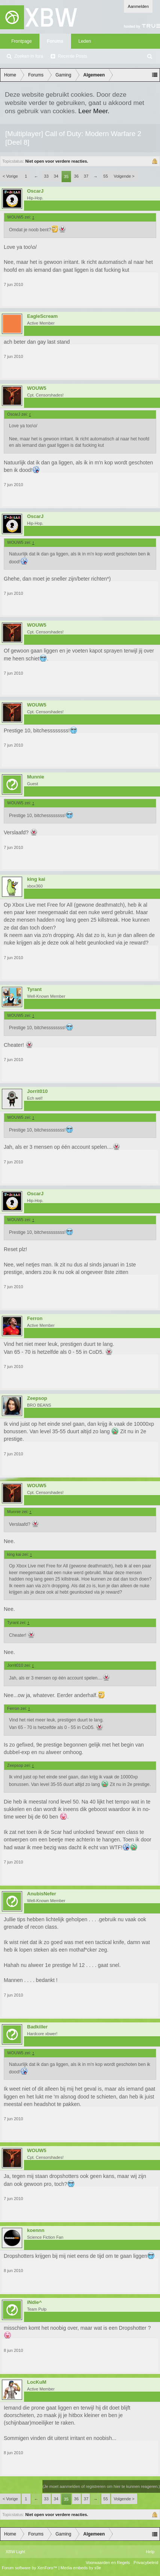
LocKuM (36, 2382)
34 (56, 176)
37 (86, 176)
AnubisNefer (41, 1893)
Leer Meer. (94, 111)
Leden (84, 41)
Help (150, 2551)
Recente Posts (72, 56)
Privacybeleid (146, 2562)
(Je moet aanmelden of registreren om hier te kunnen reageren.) (101, 2486)
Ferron (34, 1318)
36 (76, 176)
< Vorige (10, 176)
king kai (36, 879)
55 (105, 176)
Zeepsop (37, 1398)
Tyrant (34, 989)
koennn (35, 2230)
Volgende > (124, 176)
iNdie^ (34, 2302)
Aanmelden (138, 6)
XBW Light (15, 2551)
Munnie (35, 777)
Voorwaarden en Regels (108, 2562)
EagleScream (42, 316)
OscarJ (35, 191)
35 (66, 176)
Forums (55, 41)
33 (46, 176)
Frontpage (21, 41)
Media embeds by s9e (80, 2568)
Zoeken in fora (28, 56)
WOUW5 (36, 388)
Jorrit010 (37, 1091)
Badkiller (37, 2027)
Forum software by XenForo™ (30, 2568)
